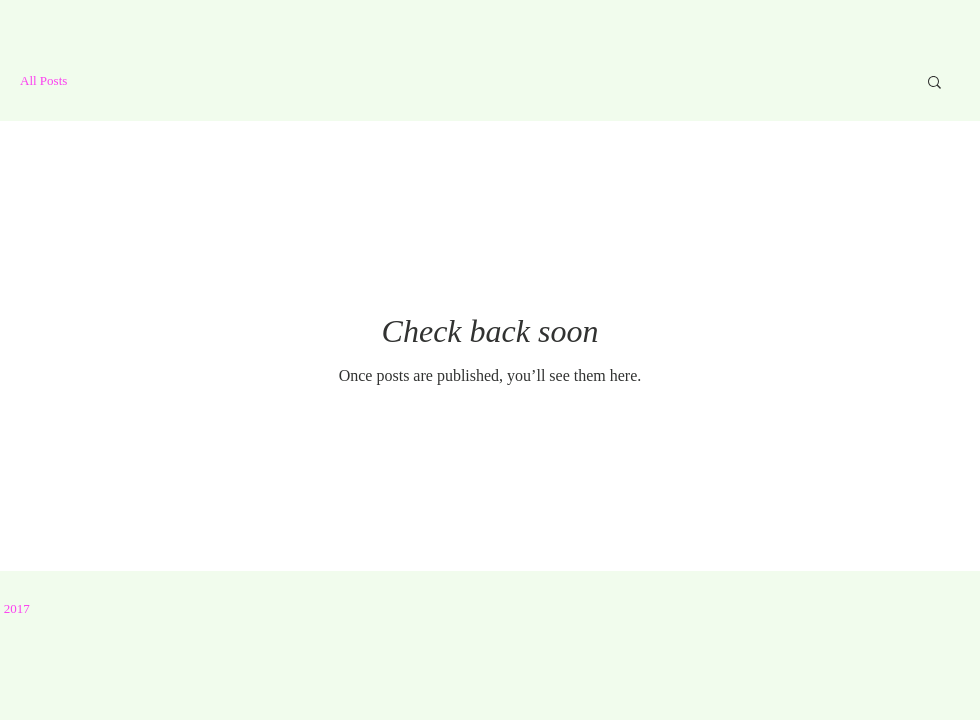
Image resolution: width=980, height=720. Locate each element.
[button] (934, 83)
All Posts (43, 80)
